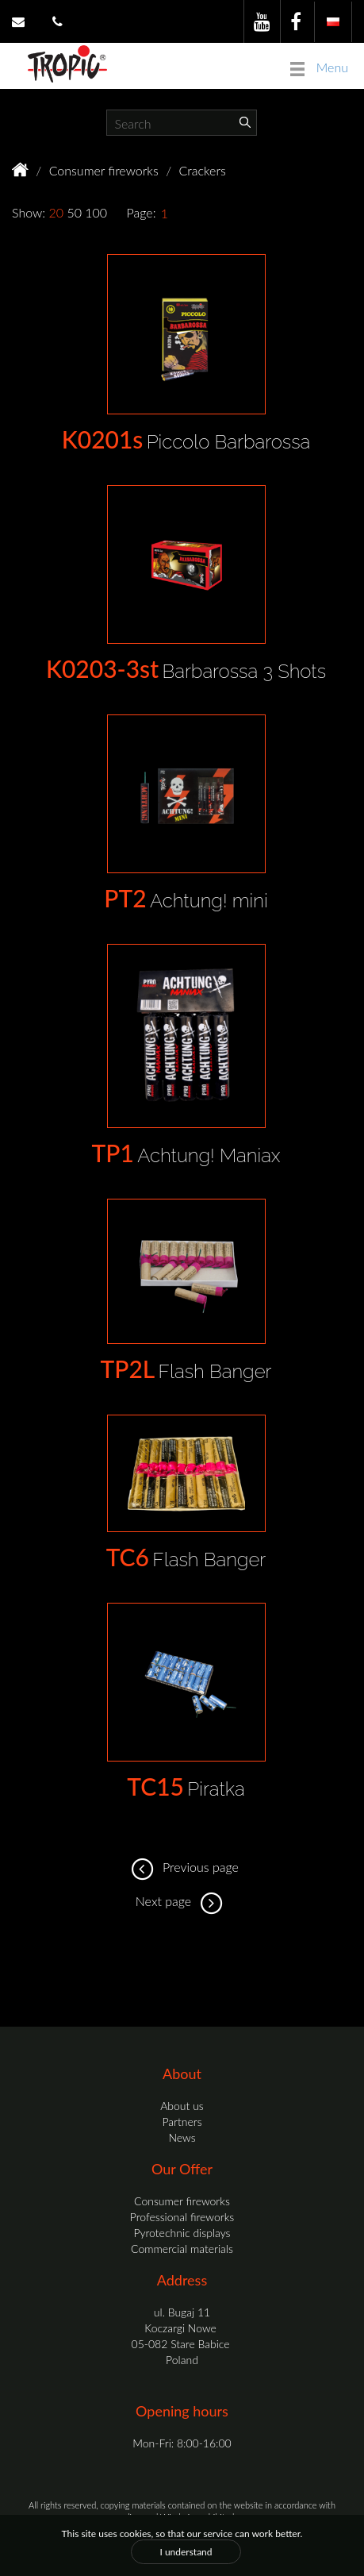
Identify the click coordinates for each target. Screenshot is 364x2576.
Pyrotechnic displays (181, 2232)
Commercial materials (182, 2248)
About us (182, 2105)
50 (74, 212)
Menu (319, 68)
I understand (185, 2552)
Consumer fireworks (104, 170)
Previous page (182, 1866)
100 (96, 212)
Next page (182, 1900)
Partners (181, 2121)
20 (55, 212)
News (181, 2137)
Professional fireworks (182, 2217)
